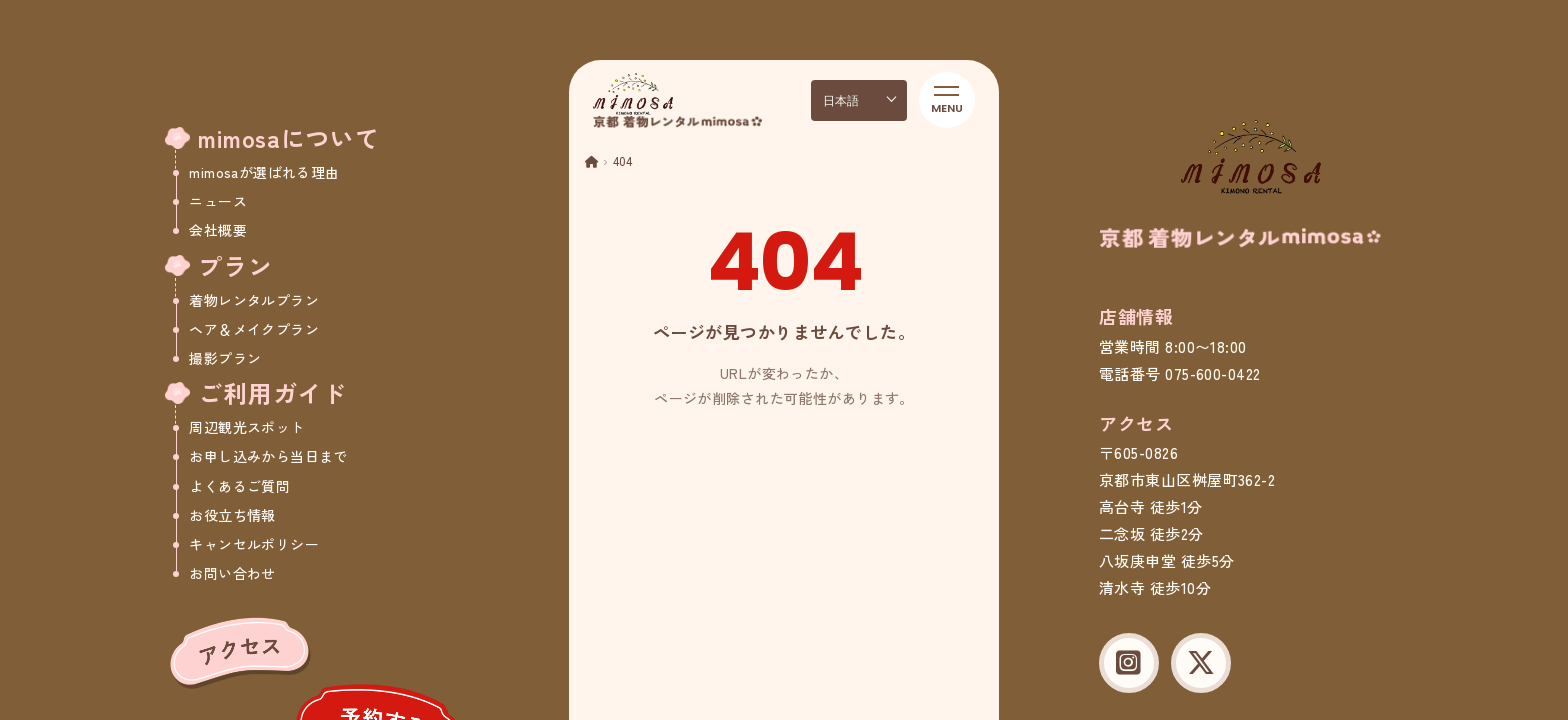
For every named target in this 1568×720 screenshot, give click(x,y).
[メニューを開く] (947, 100)
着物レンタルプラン (254, 300)
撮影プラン (225, 358)
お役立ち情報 (232, 515)
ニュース (218, 201)
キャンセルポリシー (254, 544)
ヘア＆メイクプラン (254, 329)
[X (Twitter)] (1201, 663)
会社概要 (218, 230)
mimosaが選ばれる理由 (264, 172)
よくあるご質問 (239, 486)
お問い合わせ (232, 573)
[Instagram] (1129, 663)
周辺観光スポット (246, 427)
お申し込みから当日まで (268, 456)
